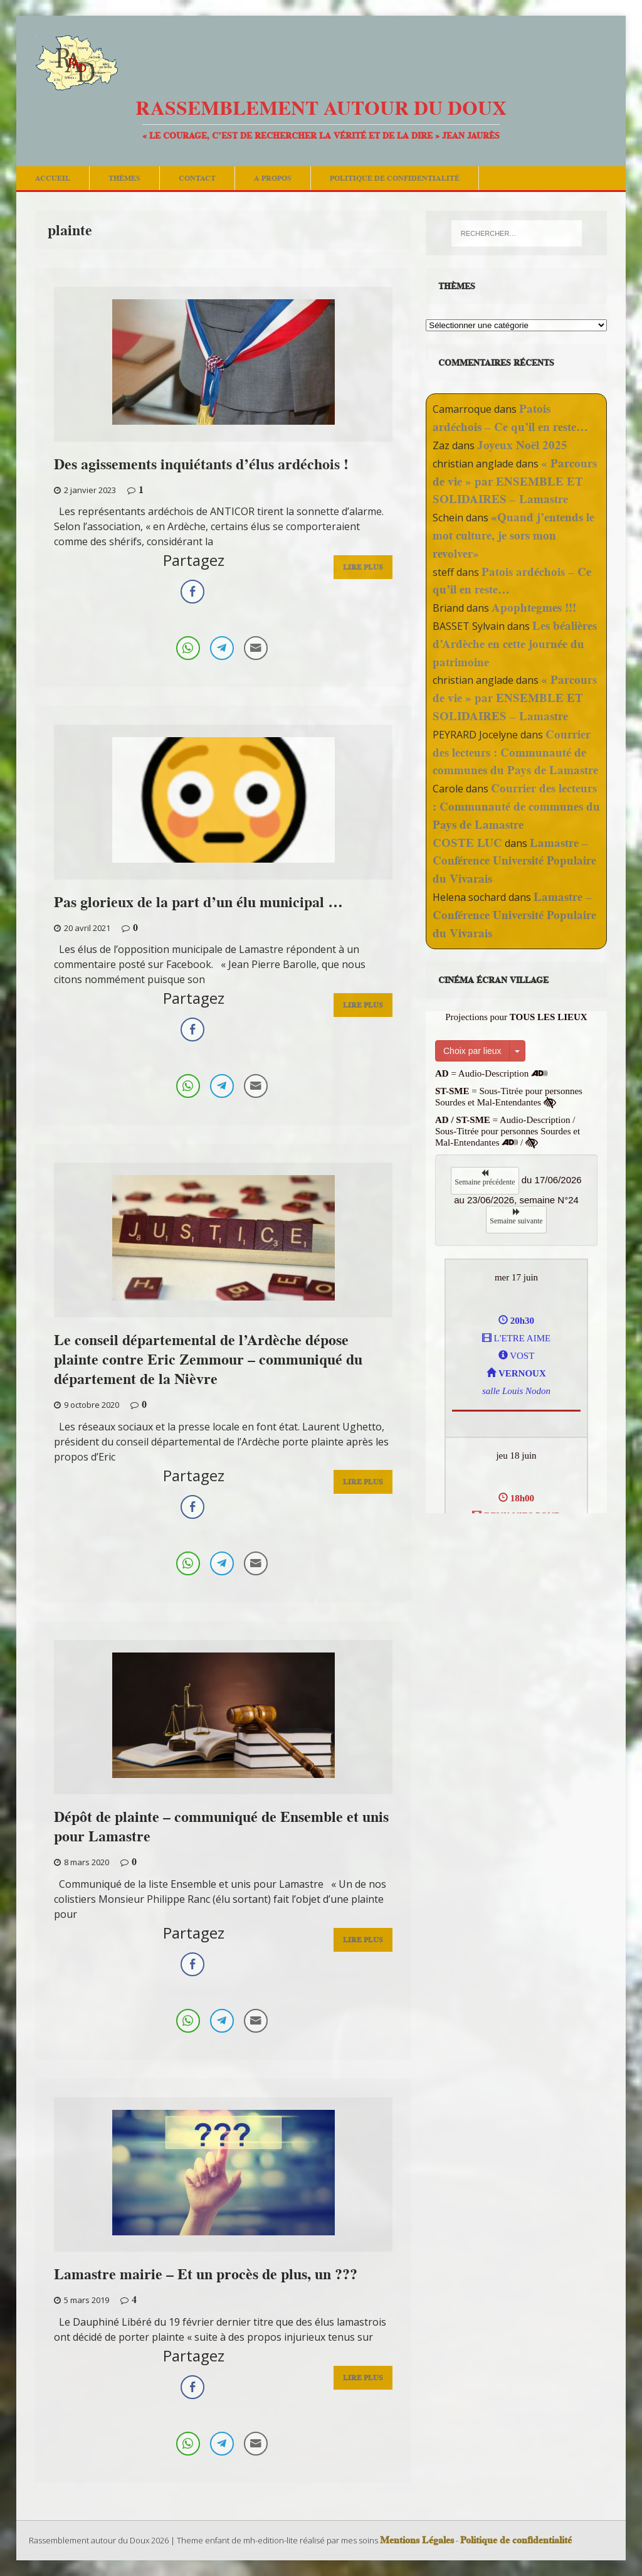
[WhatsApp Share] (188, 648)
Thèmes (124, 178)
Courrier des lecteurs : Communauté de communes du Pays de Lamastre (515, 752)
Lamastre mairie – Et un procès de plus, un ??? (205, 2274)
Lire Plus (363, 570)
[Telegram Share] (222, 648)
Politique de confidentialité (395, 178)
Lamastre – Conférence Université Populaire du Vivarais (514, 861)
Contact (197, 178)
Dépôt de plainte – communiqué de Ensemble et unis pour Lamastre (221, 1826)
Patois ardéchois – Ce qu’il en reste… (510, 417)
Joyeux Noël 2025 (522, 445)
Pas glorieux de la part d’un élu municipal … (198, 901)
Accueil (52, 178)
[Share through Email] (256, 648)
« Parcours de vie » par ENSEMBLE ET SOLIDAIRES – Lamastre (515, 481)
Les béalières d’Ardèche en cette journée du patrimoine (515, 644)
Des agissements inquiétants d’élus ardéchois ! (201, 464)
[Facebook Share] (192, 592)
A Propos (273, 178)
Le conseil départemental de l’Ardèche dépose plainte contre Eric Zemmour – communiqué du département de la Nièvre (208, 1359)
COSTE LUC (467, 842)
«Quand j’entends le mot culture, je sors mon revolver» (513, 535)
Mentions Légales (417, 2540)
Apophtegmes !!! (534, 607)
